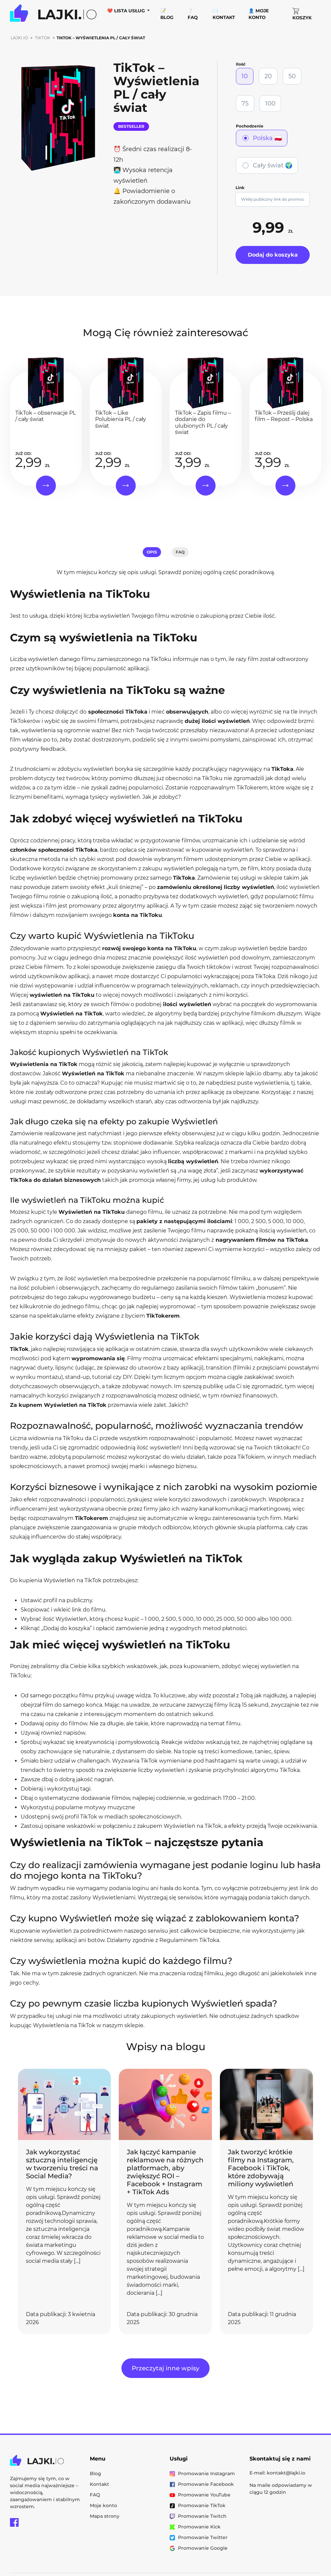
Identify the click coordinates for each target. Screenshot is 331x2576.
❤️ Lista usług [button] (126, 10)
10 (245, 76)
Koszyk (302, 14)
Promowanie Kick (195, 2527)
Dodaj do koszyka (273, 255)
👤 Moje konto (258, 14)
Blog (95, 2473)
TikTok (42, 37)
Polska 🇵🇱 (267, 138)
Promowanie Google (199, 2548)
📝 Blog (166, 14)
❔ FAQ (193, 14)
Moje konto (103, 2505)
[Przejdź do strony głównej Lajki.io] (53, 14)
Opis (152, 551)
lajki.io (253, 1073)
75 (245, 103)
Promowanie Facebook (202, 2484)
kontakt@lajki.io (286, 2473)
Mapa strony (104, 2516)
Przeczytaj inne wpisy (165, 2368)
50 (292, 76)
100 (270, 103)
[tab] (152, 552)
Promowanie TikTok (198, 2505)
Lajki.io (19, 37)
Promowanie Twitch (198, 2516)
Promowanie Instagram (202, 2473)
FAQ (180, 551)
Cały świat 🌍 (272, 165)
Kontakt (99, 2484)
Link (240, 187)
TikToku (162, 659)
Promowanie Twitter (199, 2537)
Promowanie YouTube (200, 2495)
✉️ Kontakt (224, 14)
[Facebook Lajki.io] (14, 2522)
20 (268, 76)
